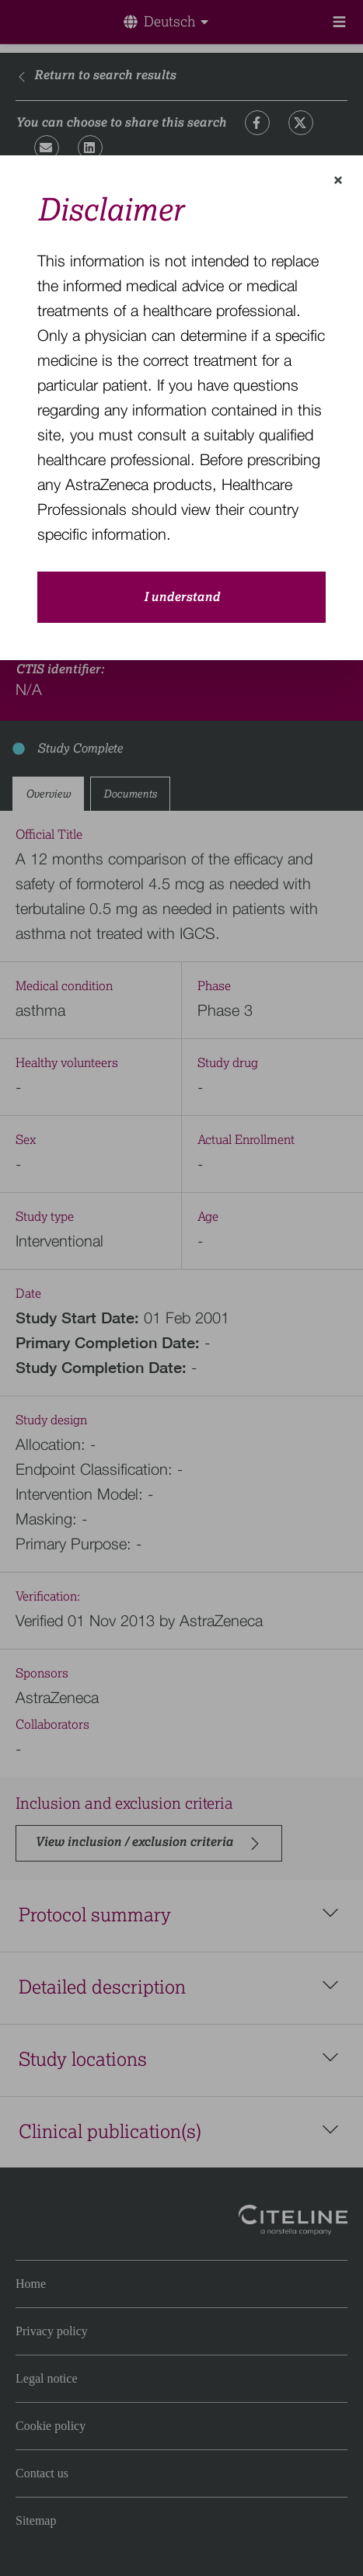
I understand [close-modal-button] (182, 597)
